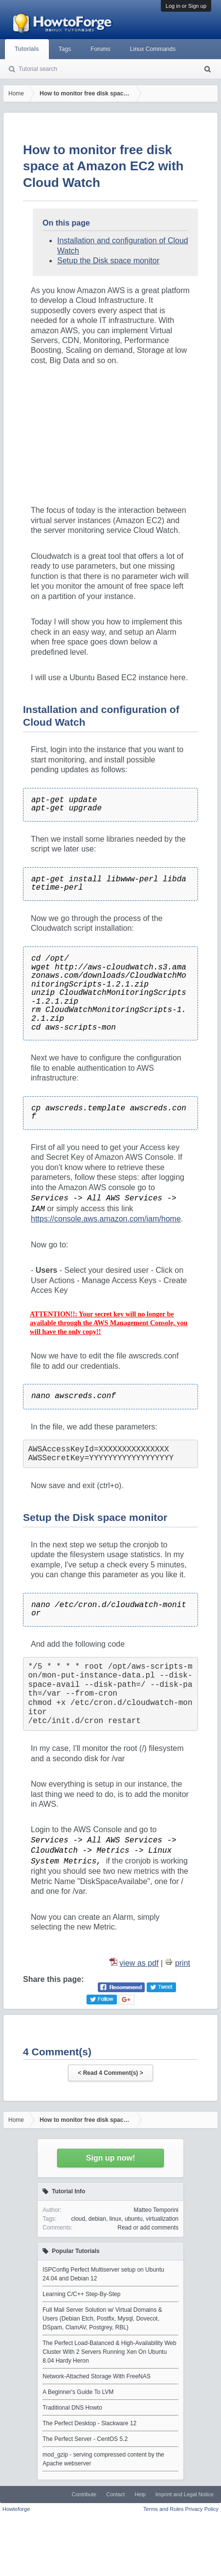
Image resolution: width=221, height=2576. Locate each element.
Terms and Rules (163, 2509)
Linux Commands (153, 49)
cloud (78, 2218)
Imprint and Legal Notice (184, 2494)
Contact (115, 2494)
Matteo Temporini (155, 2210)
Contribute (83, 2494)
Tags (65, 49)
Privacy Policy (202, 2509)
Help (140, 2494)
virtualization (162, 2218)
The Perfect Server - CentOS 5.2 (85, 2439)
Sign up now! (110, 2158)
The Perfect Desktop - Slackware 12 (89, 2423)
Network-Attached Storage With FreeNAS (97, 2376)
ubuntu (134, 2218)
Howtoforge (16, 2509)
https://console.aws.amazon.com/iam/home (106, 1219)
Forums (100, 49)
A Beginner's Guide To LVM (78, 2392)
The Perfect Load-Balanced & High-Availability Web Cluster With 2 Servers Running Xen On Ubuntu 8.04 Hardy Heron (110, 2352)
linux (116, 2218)
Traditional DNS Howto (72, 2407)
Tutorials (27, 49)
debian (97, 2218)
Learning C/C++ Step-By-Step (81, 2294)
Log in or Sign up (186, 6)
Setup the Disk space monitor (108, 260)
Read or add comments (147, 2227)
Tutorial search (38, 69)
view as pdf (138, 1963)
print (182, 1963)
